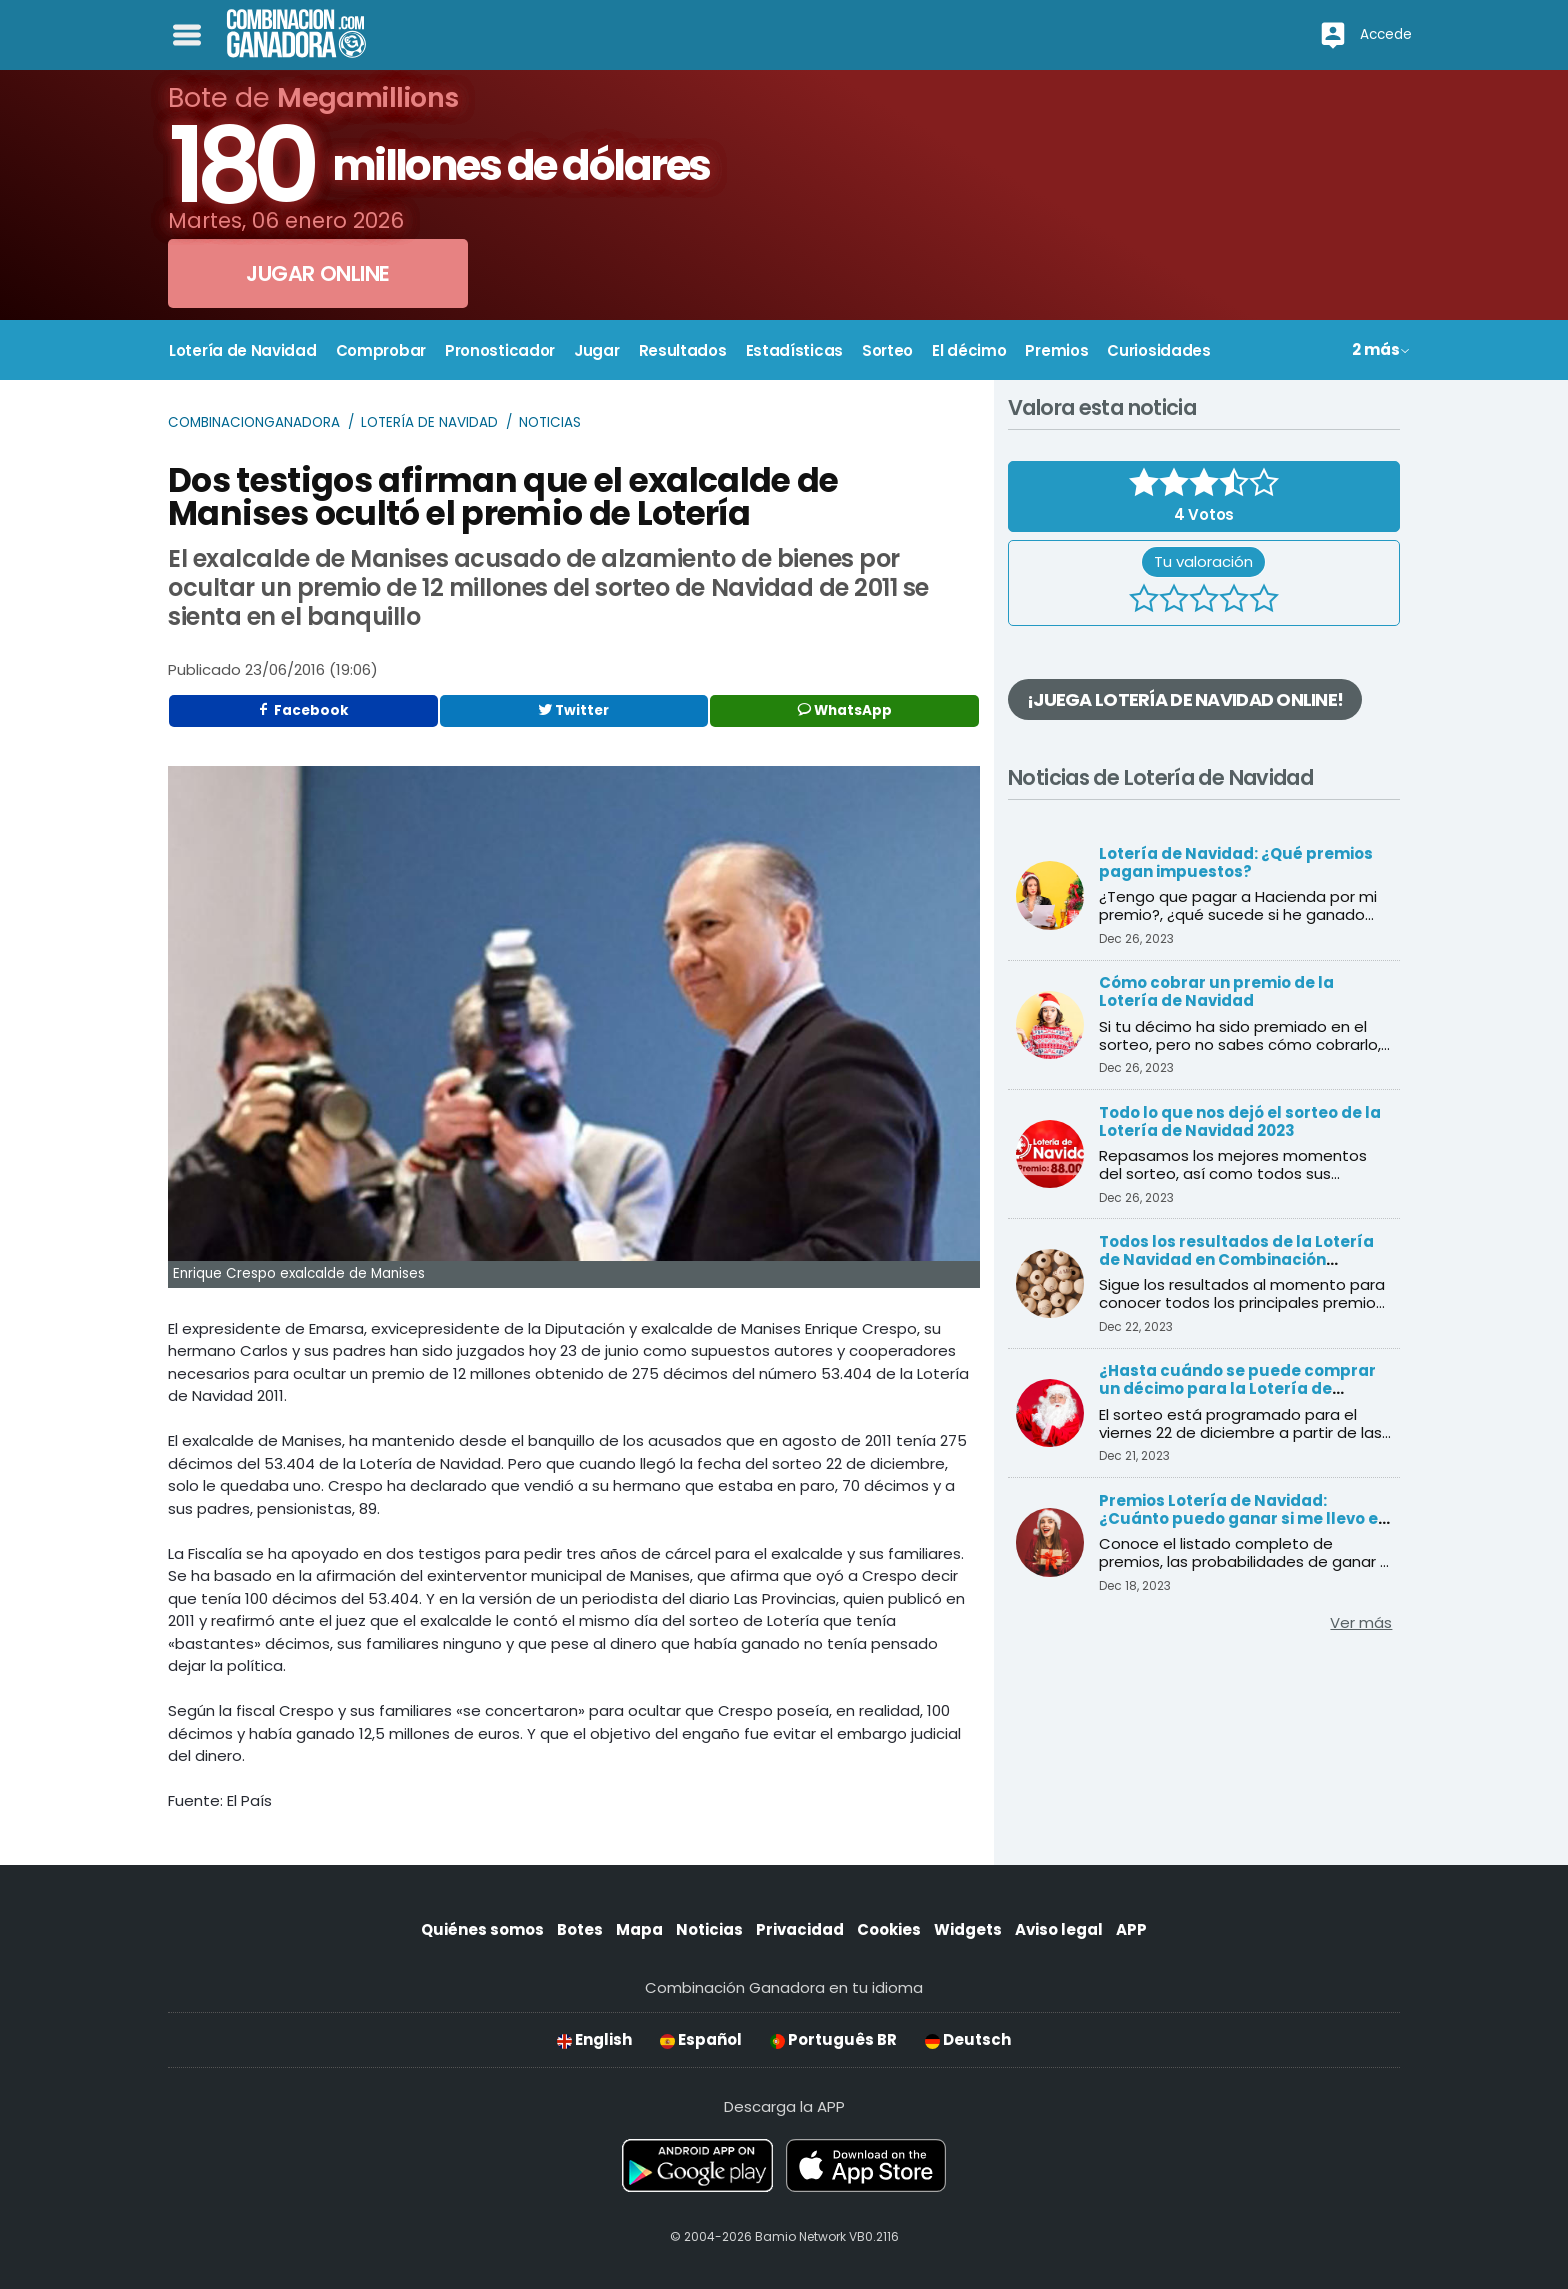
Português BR (833, 2039)
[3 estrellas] (1204, 601)
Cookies (889, 1929)
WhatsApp (845, 710)
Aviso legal (1059, 1929)
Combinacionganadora (254, 422)
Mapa (639, 1929)
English (594, 2039)
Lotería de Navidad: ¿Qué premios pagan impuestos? (1236, 862)
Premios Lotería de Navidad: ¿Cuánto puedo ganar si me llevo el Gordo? (1241, 1518)
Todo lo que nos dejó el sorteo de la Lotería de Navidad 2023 (1240, 1121)
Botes (580, 1929)
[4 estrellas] (1234, 601)
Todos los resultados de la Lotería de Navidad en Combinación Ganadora (1236, 1259)
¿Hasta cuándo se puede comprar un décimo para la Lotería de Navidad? (1237, 1388)
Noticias (550, 422)
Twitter (573, 710)
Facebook (303, 710)
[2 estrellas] (1174, 601)
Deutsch (968, 2039)
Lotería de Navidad (429, 422)
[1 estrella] (1144, 601)
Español (701, 2039)
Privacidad (800, 1929)
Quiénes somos (482, 1929)
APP (1131, 1929)
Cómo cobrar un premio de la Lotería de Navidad (1216, 991)
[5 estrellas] (1264, 601)
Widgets (968, 1929)
